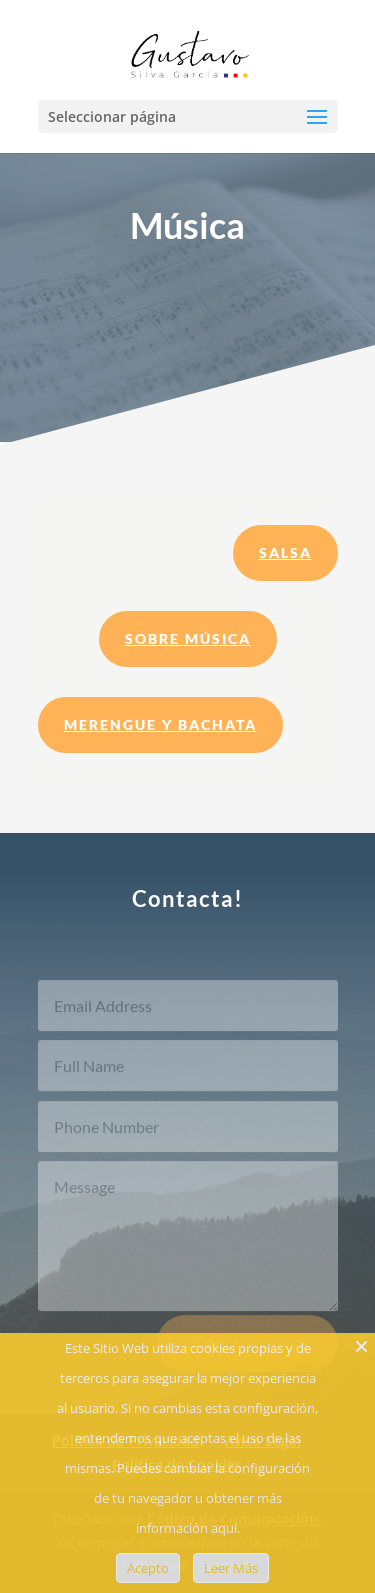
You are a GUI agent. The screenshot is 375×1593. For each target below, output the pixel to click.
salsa (285, 552)
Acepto (148, 1568)
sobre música (188, 638)
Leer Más (231, 1568)
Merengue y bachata (160, 724)
